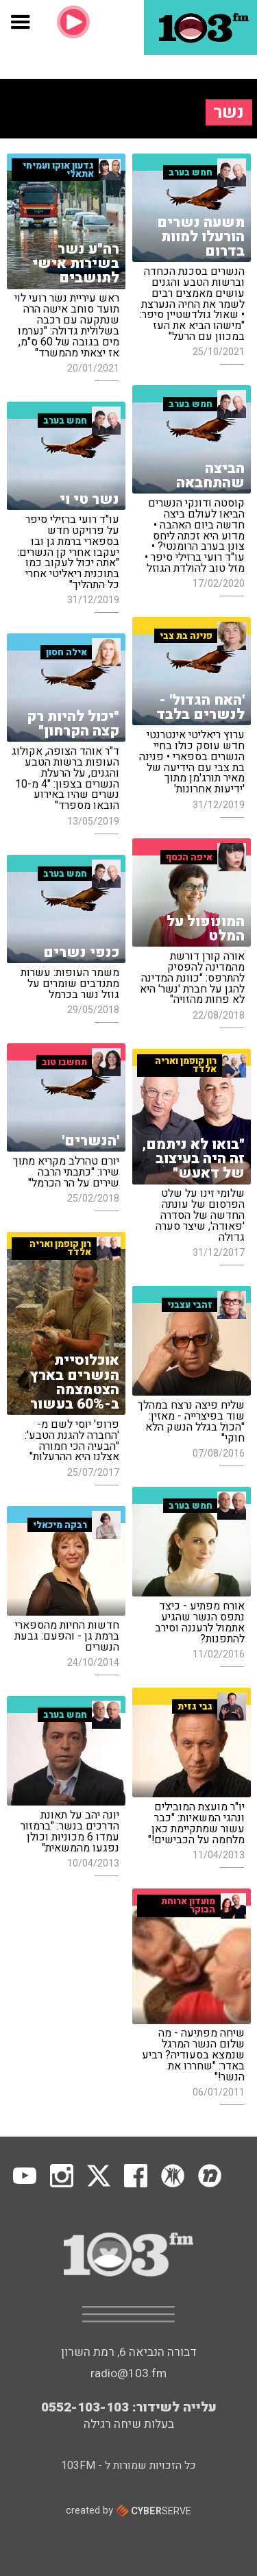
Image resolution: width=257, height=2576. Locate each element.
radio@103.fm (128, 2373)
